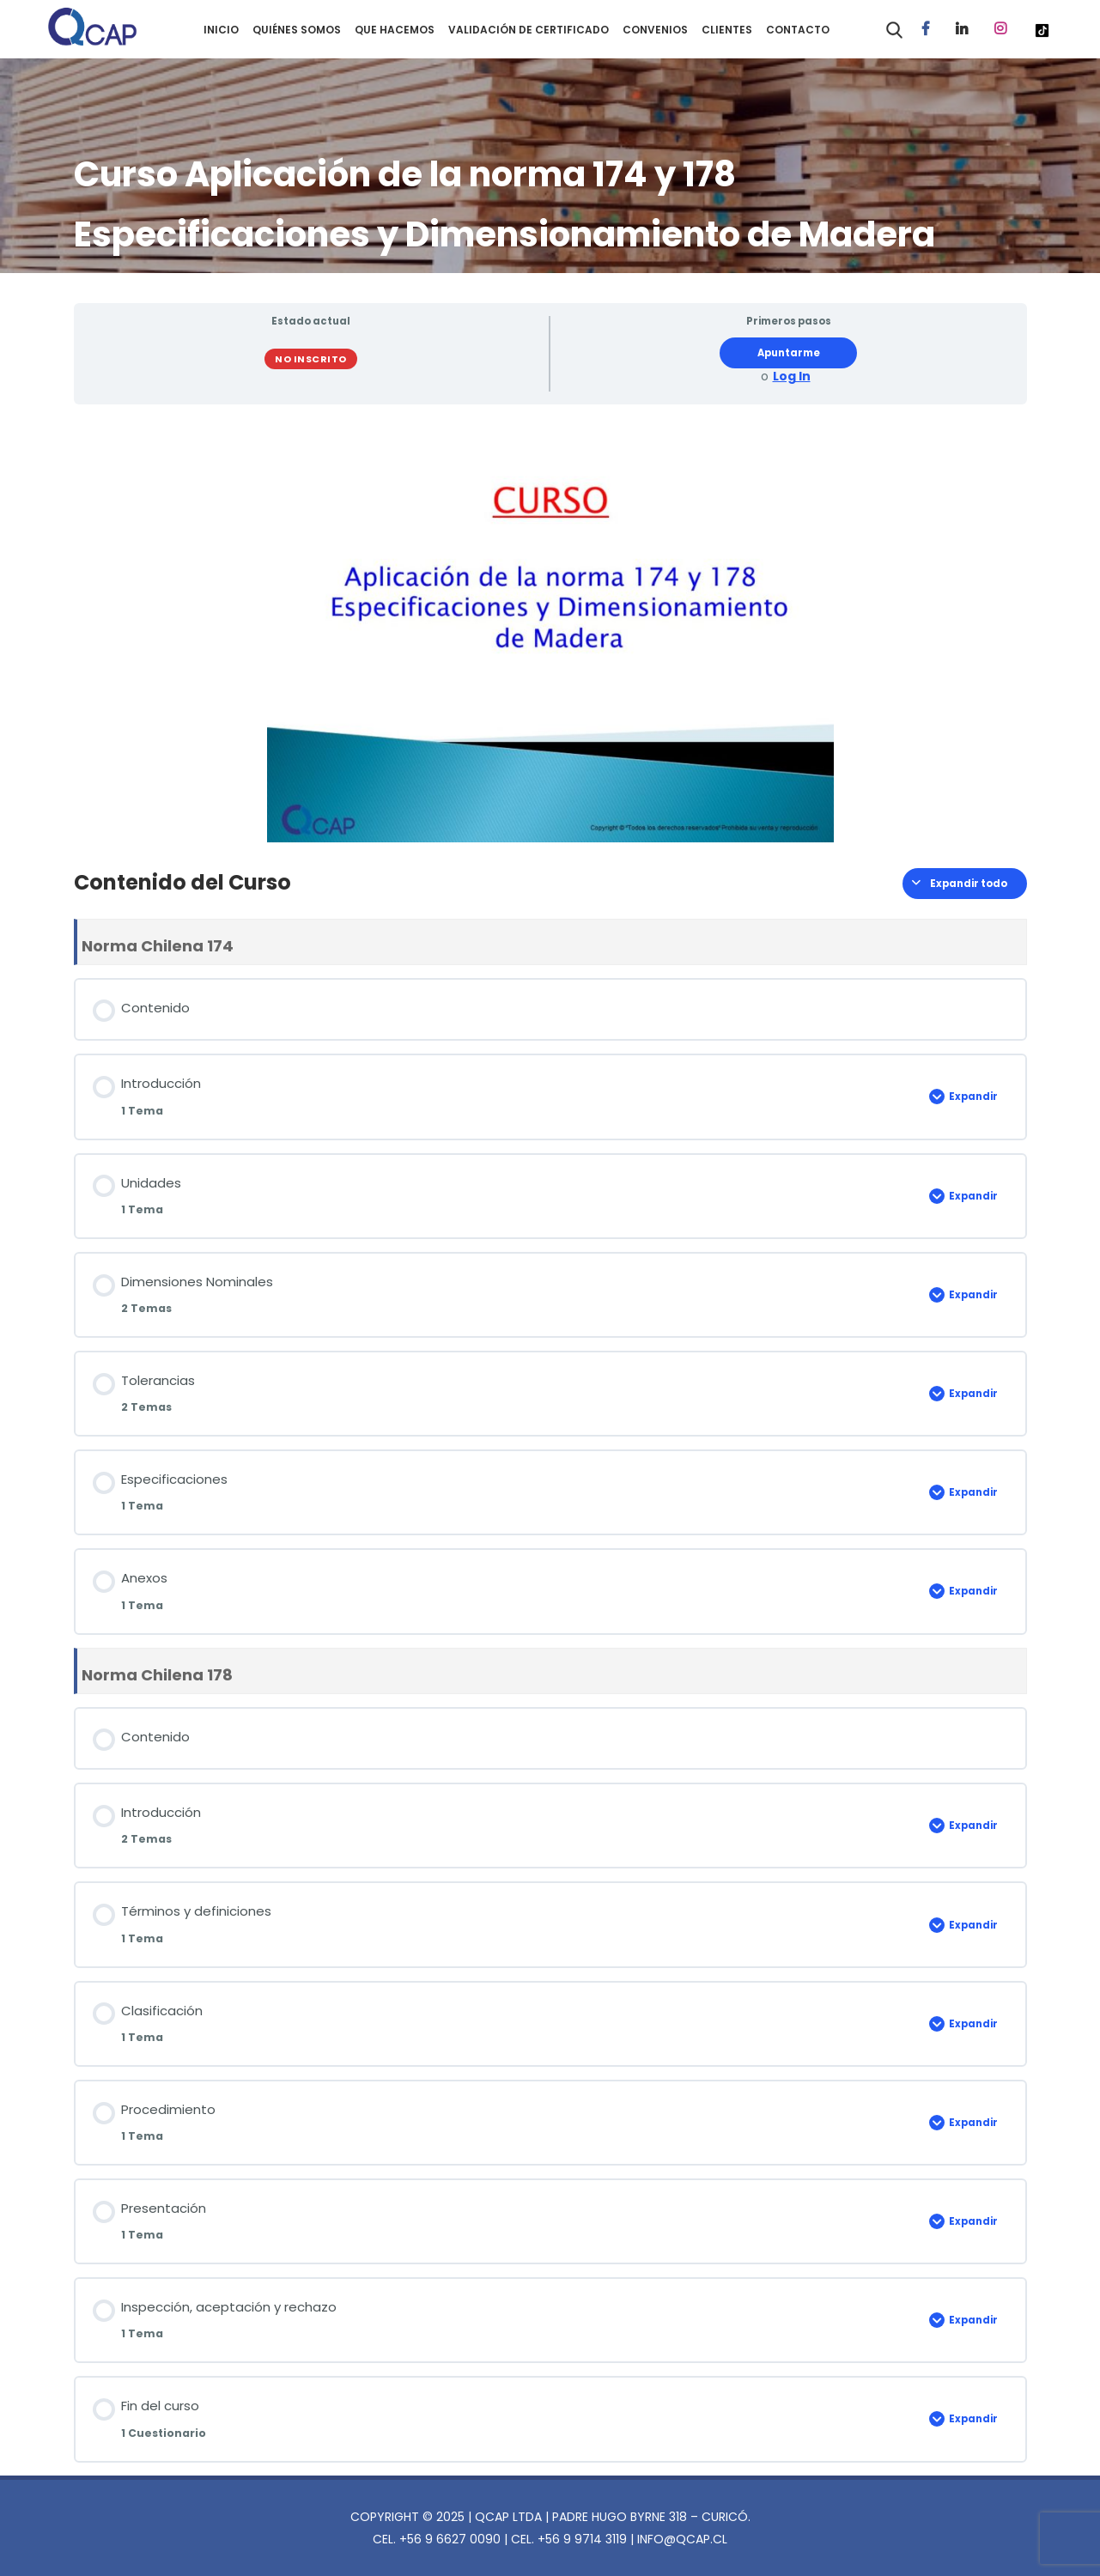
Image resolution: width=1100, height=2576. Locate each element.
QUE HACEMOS (395, 29)
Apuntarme (788, 353)
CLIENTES (727, 29)
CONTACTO (798, 29)
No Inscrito (311, 359)
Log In (792, 376)
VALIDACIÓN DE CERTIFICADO (528, 29)
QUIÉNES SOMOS (296, 29)
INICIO (221, 29)
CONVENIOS (655, 29)
